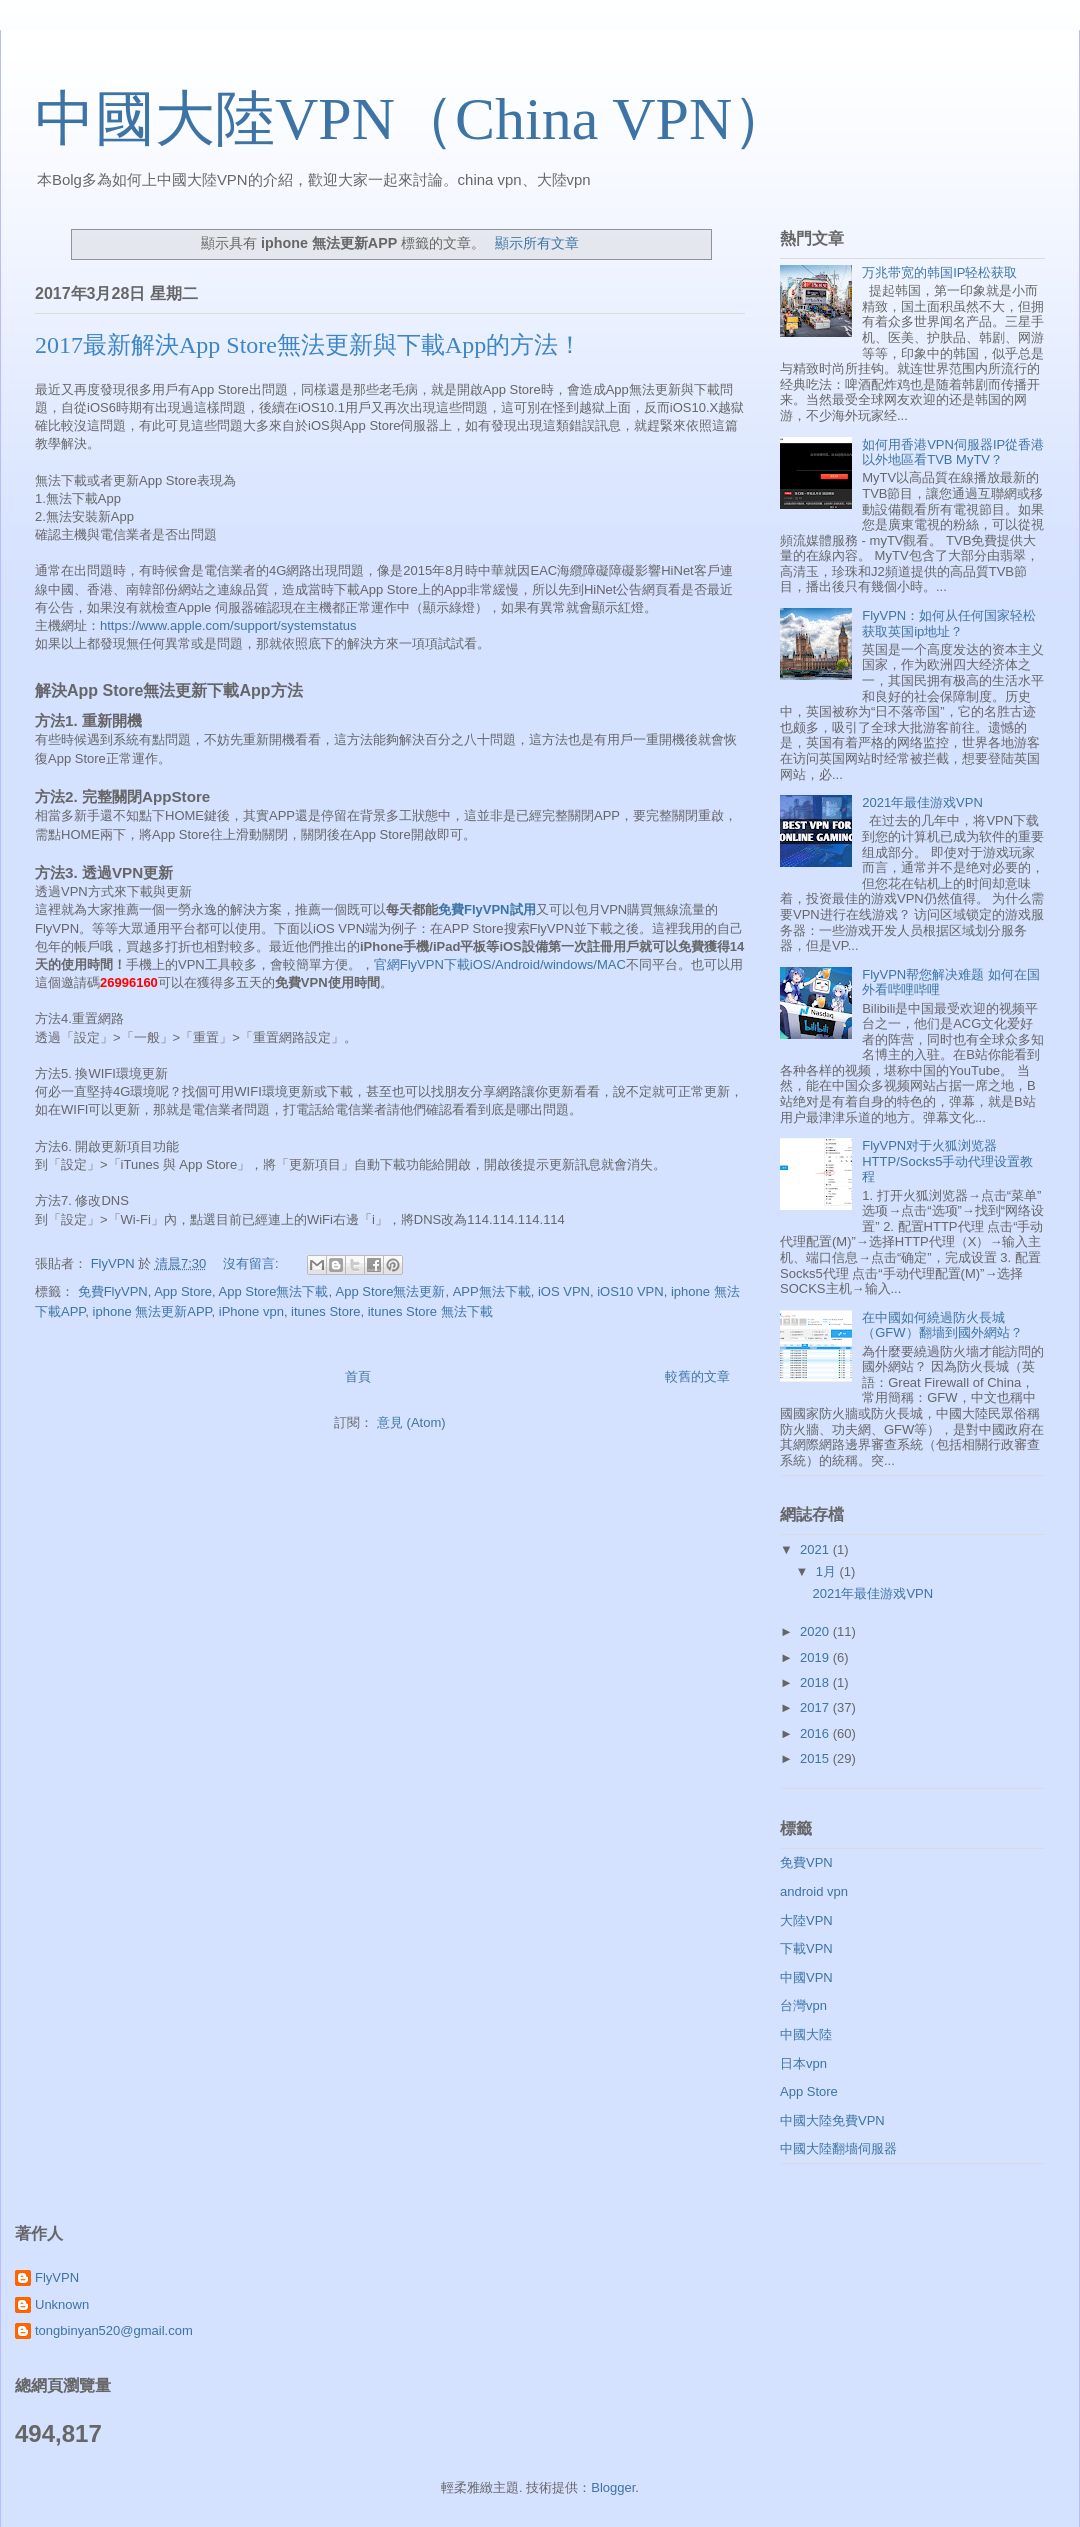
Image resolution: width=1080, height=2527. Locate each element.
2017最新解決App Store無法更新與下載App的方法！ (308, 345)
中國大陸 (806, 2034)
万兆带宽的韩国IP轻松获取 (939, 272)
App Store (183, 1291)
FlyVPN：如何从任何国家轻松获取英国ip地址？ (949, 623)
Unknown (62, 2304)
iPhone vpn (251, 1311)
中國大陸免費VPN (832, 2120)
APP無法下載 (492, 1291)
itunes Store (325, 1311)
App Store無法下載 (274, 1291)
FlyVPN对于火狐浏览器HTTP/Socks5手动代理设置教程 (947, 1161)
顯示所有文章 (537, 243)
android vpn (814, 1891)
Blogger (613, 2487)
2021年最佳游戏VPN (922, 802)
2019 (816, 1657)
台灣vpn (803, 2005)
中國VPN (806, 1977)
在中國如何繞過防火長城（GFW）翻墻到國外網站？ (942, 1325)
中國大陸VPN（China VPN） (413, 119)
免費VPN (806, 1862)
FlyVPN (57, 2277)
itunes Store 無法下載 (430, 1311)
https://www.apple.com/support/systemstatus (228, 625)
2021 (816, 1549)
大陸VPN (806, 1920)
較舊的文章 (697, 1376)
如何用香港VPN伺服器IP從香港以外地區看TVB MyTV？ (953, 452)
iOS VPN (564, 1291)
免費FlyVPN (113, 1291)
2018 (816, 1682)
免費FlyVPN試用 (487, 909)
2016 (816, 1733)
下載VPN (806, 1948)
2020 (816, 1631)
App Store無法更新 (391, 1291)
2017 (816, 1707)
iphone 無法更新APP (152, 1311)
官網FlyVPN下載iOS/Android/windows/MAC (500, 964)
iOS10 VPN (630, 1291)
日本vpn (803, 2063)
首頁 (358, 1376)
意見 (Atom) (411, 1422)
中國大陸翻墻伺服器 (838, 2148)
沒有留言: (252, 1263)
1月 (828, 1571)
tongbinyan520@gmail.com (114, 2330)
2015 (816, 1758)
